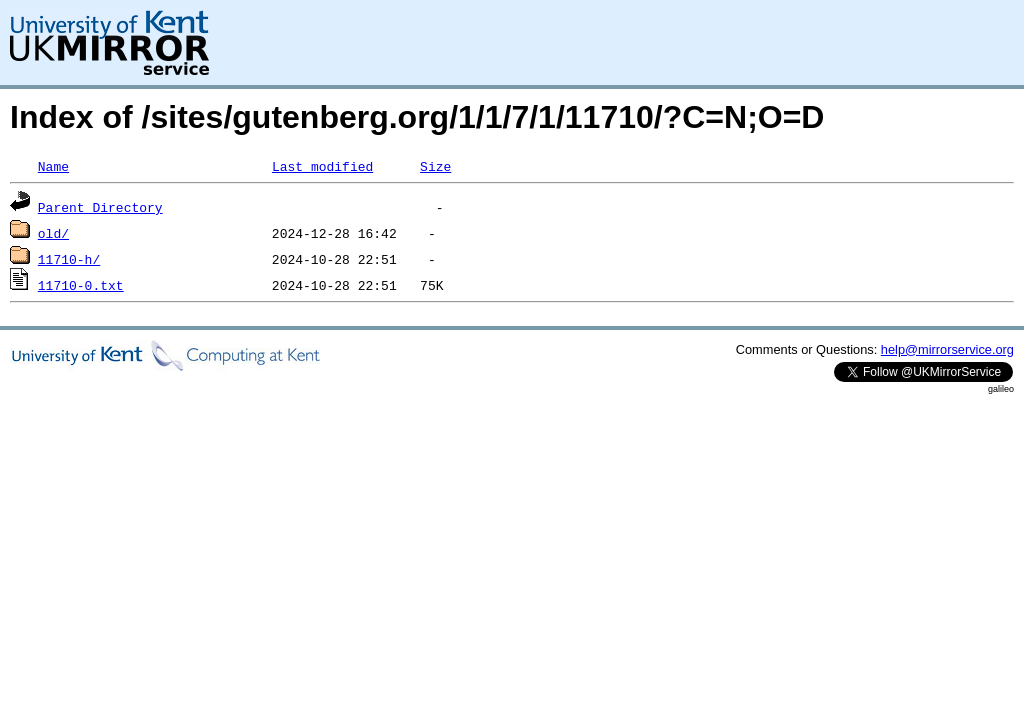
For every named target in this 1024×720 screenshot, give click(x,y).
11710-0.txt (81, 285)
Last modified (322, 166)
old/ (53, 233)
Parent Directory (100, 207)
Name (53, 166)
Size (435, 166)
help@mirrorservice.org (947, 349)
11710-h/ (69, 259)
